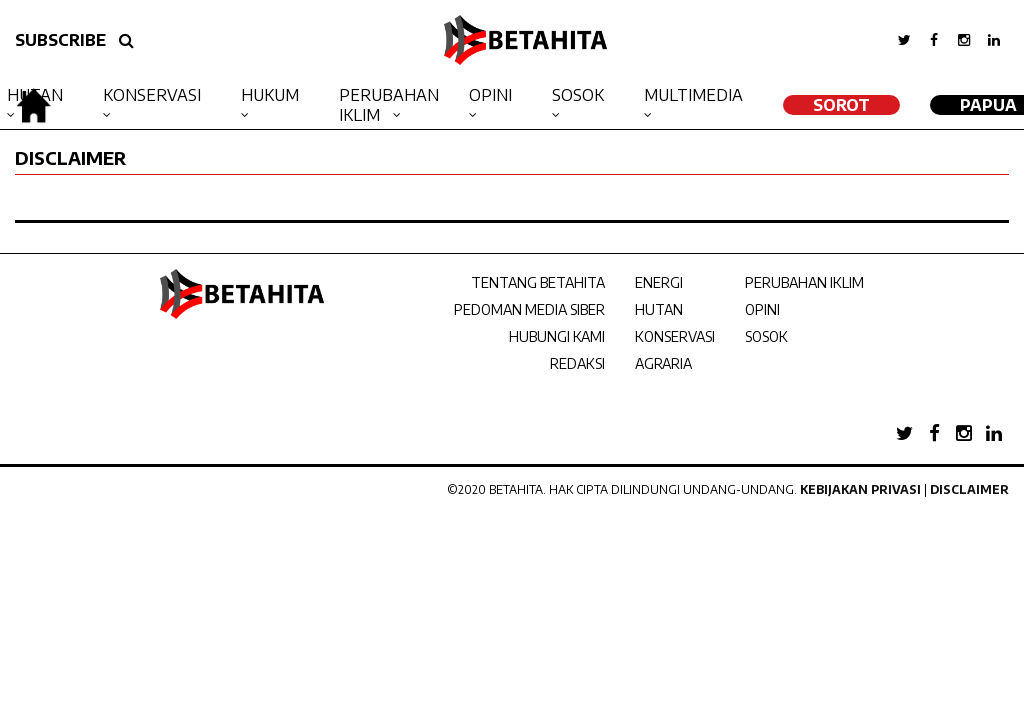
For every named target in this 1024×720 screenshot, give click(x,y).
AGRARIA (663, 363)
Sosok (578, 95)
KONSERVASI (675, 336)
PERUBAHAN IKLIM (804, 282)
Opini (490, 95)
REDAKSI (577, 363)
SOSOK (766, 336)
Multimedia (693, 95)
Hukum (270, 95)
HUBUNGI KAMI (557, 336)
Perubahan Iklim (389, 105)
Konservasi (152, 95)
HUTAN (659, 309)
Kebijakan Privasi (860, 489)
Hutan (35, 95)
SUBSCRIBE (60, 40)
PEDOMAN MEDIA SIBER (529, 309)
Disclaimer (969, 489)
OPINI (762, 309)
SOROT (841, 105)
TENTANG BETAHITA (538, 282)
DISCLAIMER (70, 157)
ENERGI (659, 282)
